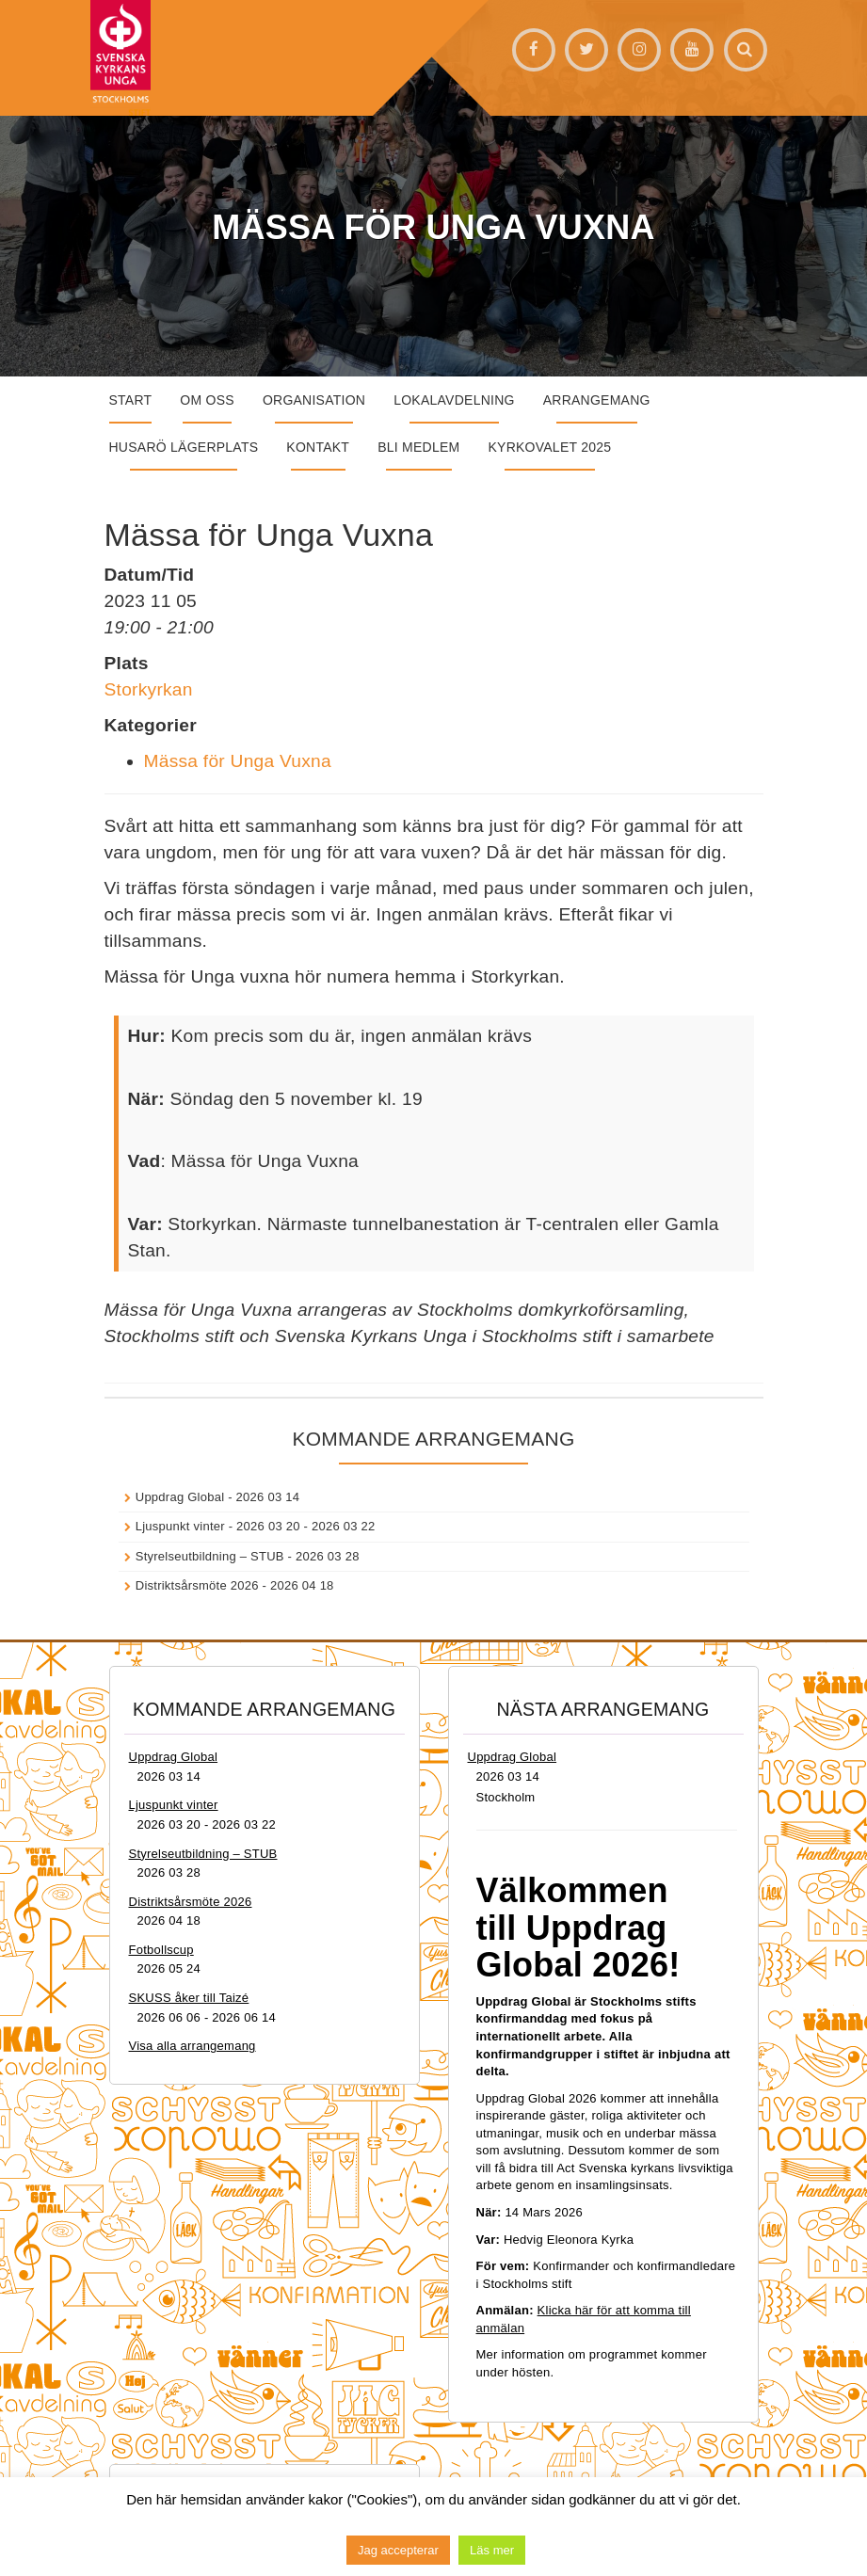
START (131, 400)
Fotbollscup (161, 1950)
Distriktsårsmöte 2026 (197, 1585)
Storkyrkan (148, 689)
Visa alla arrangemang (192, 2046)
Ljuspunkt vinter (180, 1526)
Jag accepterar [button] (398, 2550)
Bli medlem (418, 447)
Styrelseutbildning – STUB (210, 1556)
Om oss (207, 400)
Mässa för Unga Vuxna (237, 761)
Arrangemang (596, 400)
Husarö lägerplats (184, 447)
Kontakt (317, 447)
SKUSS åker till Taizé (189, 1998)
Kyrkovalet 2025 (549, 447)
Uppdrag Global (180, 1497)
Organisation (314, 400)
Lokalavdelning (454, 400)
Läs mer (492, 2550)
